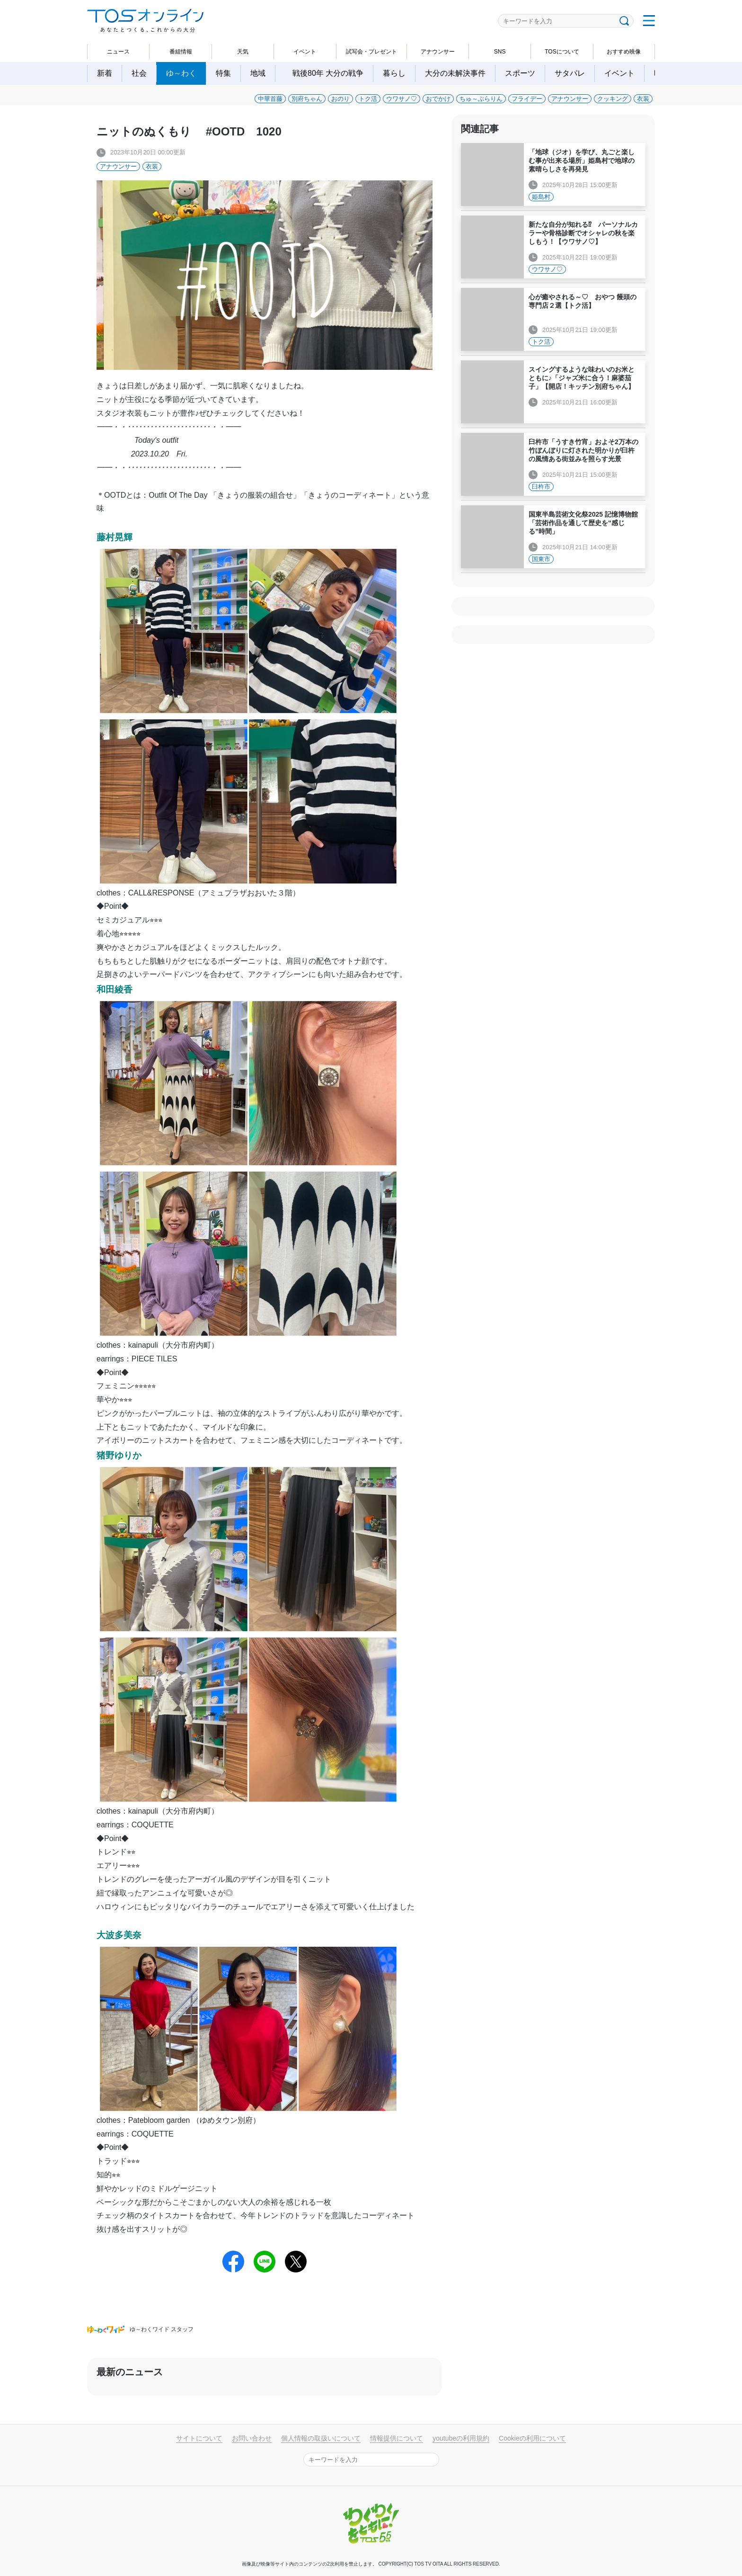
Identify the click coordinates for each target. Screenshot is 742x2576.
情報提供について (396, 2438)
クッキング (612, 98)
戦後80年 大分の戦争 (331, 73)
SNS (500, 51)
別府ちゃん (307, 98)
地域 (257, 73)
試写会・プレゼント (371, 51)
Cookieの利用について (532, 2438)
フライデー (527, 98)
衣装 (643, 98)
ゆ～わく (181, 73)
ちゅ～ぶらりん (481, 98)
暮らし (394, 73)
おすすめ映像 (624, 51)
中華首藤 (270, 98)
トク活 (368, 98)
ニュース (118, 51)
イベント (304, 51)
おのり (340, 98)
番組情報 (180, 51)
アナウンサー (438, 51)
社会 (139, 73)
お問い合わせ (252, 2438)
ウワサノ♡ (401, 98)
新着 (104, 73)
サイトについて (199, 2438)
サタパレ (570, 73)
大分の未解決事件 (455, 73)
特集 (223, 73)
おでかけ (438, 98)
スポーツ (520, 73)
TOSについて (562, 51)
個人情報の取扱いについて (321, 2438)
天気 (242, 51)
